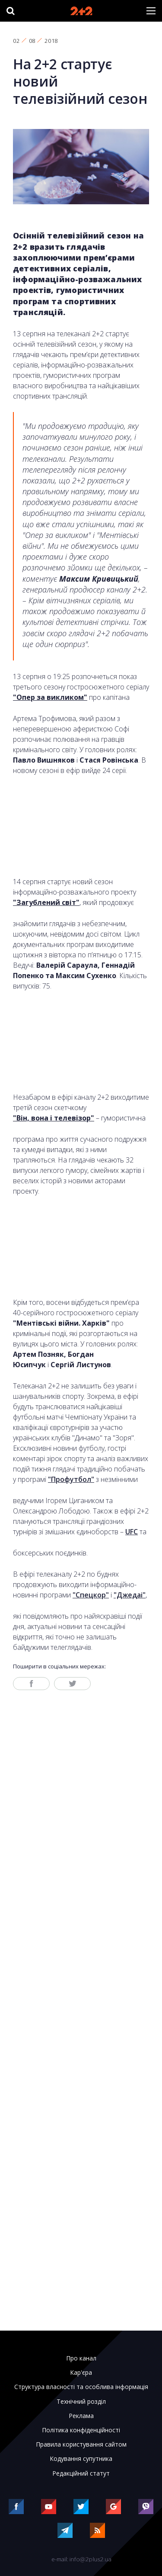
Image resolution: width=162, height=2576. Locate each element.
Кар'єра (81, 2372)
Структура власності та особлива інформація (81, 2387)
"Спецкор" (91, 1595)
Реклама (81, 2416)
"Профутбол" (71, 1479)
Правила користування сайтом (81, 2444)
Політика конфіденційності (81, 2430)
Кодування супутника (81, 2459)
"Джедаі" (130, 1595)
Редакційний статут (81, 2473)
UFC (131, 1531)
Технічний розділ (81, 2401)
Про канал (81, 2358)
